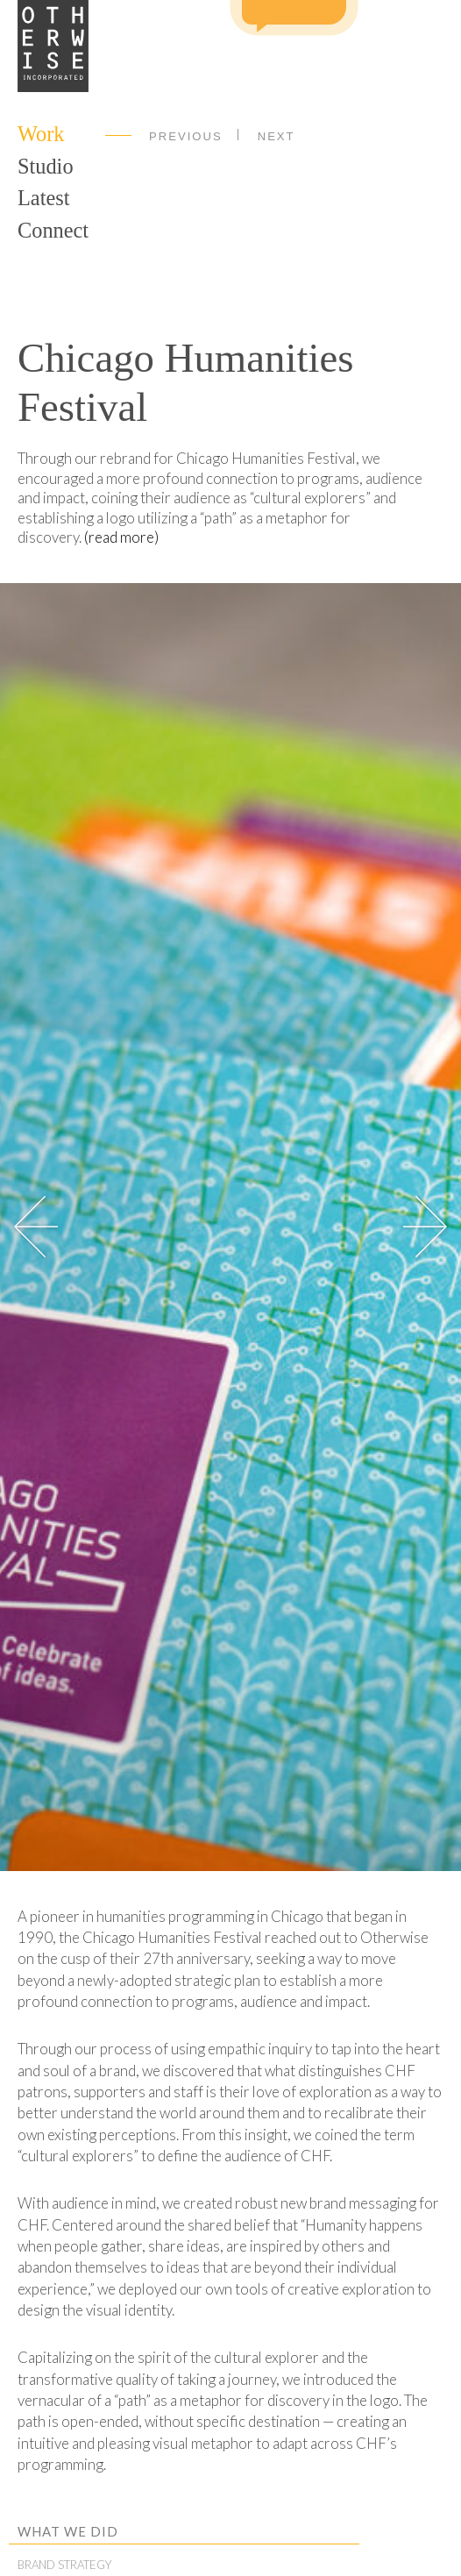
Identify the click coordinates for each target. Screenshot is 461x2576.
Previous (186, 136)
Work (41, 134)
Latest (43, 198)
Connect (53, 230)
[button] (425, 1226)
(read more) (121, 537)
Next (276, 136)
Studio (46, 166)
